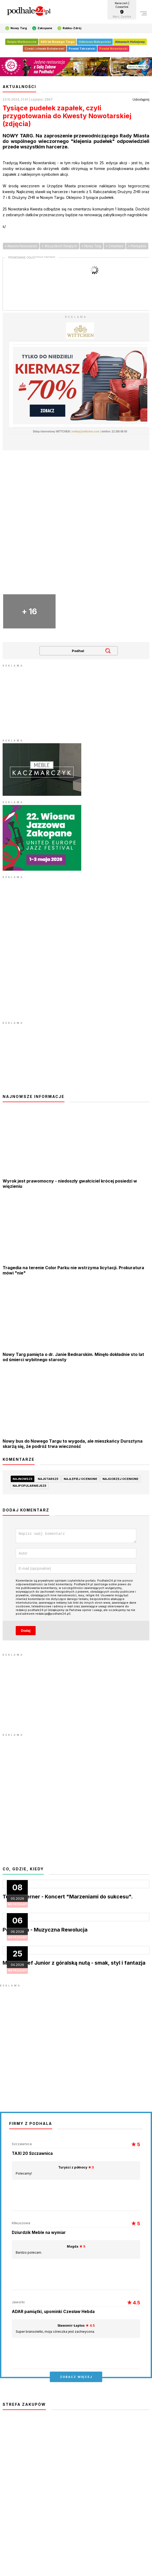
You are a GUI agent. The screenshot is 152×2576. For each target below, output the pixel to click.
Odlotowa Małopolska (95, 42)
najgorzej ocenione (120, 1479)
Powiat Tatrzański (82, 48)
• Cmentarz (114, 246)
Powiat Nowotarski (113, 48)
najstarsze (48, 1479)
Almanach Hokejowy (130, 42)
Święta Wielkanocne (21, 42)
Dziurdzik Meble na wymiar (39, 2234)
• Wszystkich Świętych (59, 246)
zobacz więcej (76, 2378)
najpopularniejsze (29, 1486)
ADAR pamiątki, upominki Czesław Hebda (53, 2313)
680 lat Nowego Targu (57, 42)
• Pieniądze (137, 246)
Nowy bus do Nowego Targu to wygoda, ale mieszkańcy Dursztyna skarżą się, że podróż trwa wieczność (73, 1443)
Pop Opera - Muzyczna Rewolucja (45, 1931)
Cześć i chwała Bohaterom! (44, 48)
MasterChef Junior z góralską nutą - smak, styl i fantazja (74, 1964)
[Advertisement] (42, 701)
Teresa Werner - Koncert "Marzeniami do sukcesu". (68, 1898)
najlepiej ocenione (80, 1479)
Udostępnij (141, 99)
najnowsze (22, 1479)
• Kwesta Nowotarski (21, 246)
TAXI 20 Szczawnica (32, 2154)
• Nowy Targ (91, 246)
